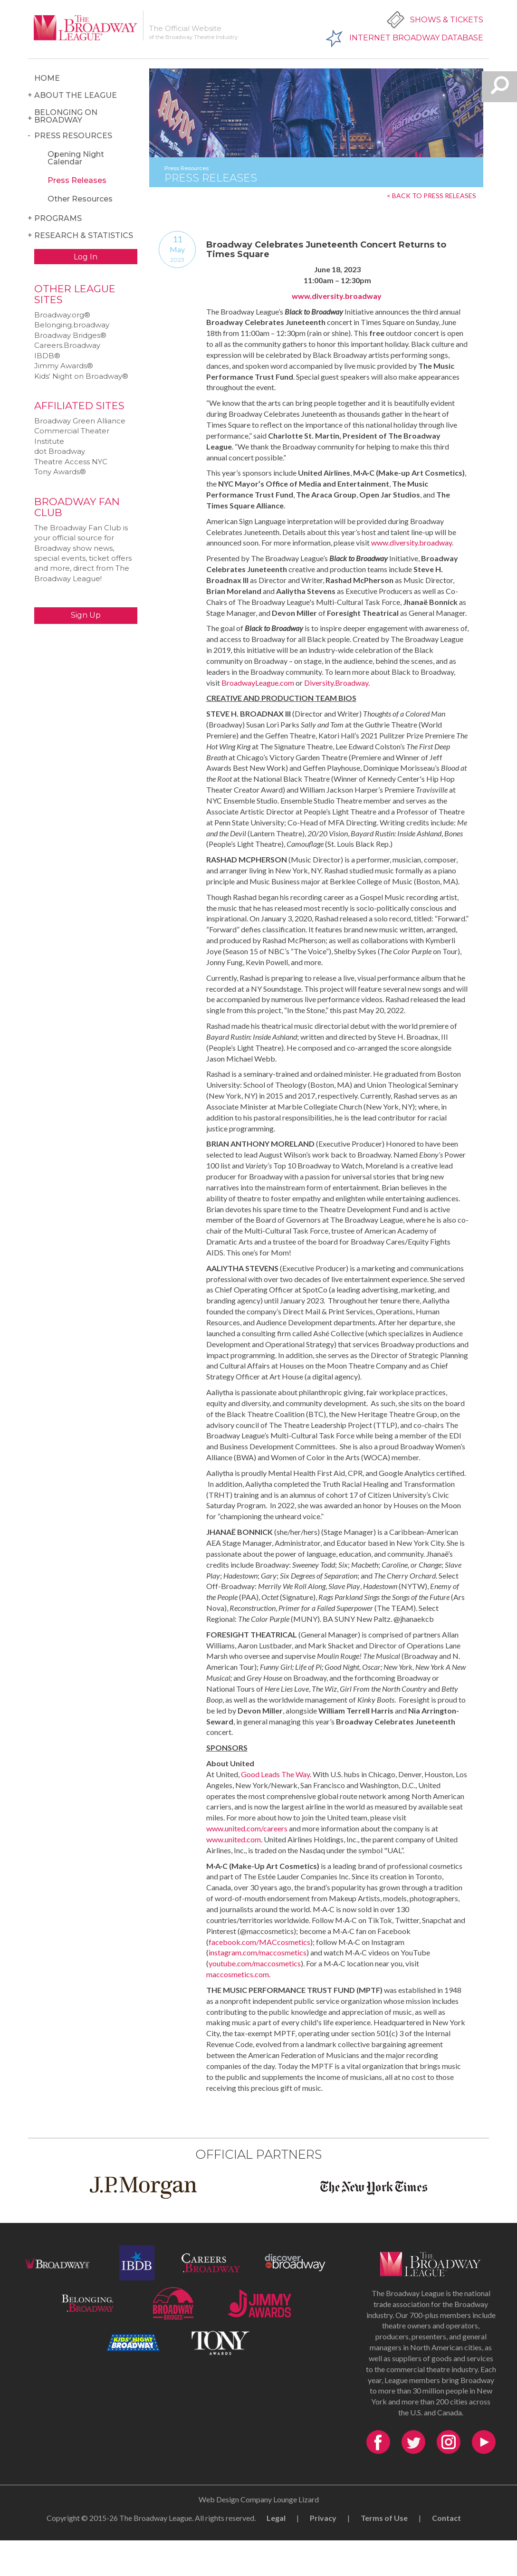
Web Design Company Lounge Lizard (259, 2499)
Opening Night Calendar (76, 158)
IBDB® (47, 355)
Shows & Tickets (446, 19)
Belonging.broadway (71, 324)
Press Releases (77, 180)
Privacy (323, 2517)
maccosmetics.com (237, 1974)
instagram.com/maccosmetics (257, 1952)
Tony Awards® (60, 471)
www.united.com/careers (246, 1828)
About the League (75, 95)
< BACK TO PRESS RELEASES (431, 196)
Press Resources (73, 135)
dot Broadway (59, 451)
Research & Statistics (83, 235)
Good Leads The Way (275, 1774)
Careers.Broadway (67, 345)
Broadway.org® (62, 314)
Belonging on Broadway (65, 116)
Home (47, 78)
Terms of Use (384, 2517)
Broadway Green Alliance (79, 420)
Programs (58, 218)
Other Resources (80, 198)
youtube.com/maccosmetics (255, 1963)
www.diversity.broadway (337, 295)
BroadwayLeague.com (257, 682)
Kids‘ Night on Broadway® (81, 376)
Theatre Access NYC (70, 461)
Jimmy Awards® (63, 365)
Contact (446, 2517)
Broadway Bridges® (70, 335)
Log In (85, 256)
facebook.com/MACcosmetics (259, 1941)
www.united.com (233, 1839)
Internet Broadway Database (416, 37)
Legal (276, 2517)
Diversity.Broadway (336, 682)
